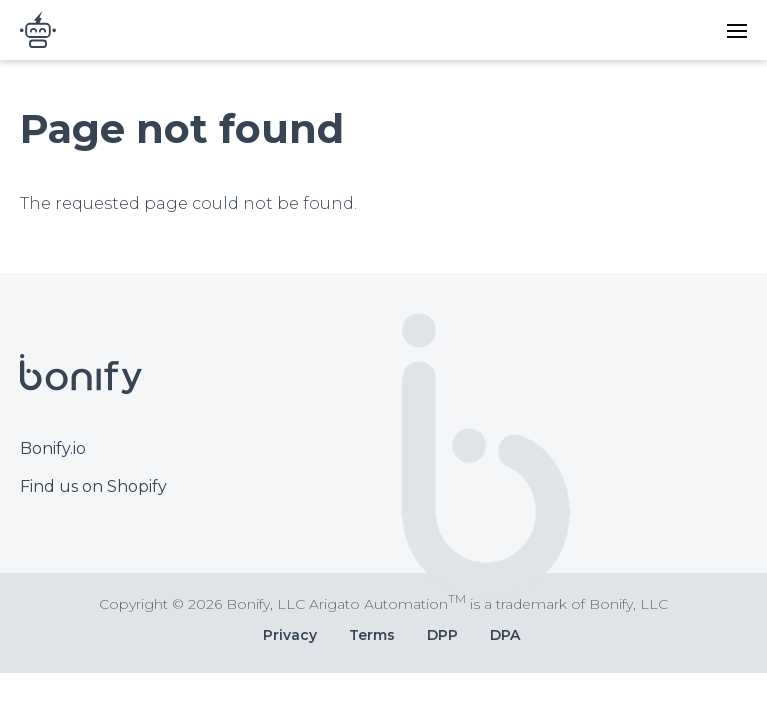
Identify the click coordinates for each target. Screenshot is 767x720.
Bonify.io (53, 448)
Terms (372, 635)
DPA (505, 635)
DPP (442, 635)
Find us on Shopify (93, 486)
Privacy (290, 635)
